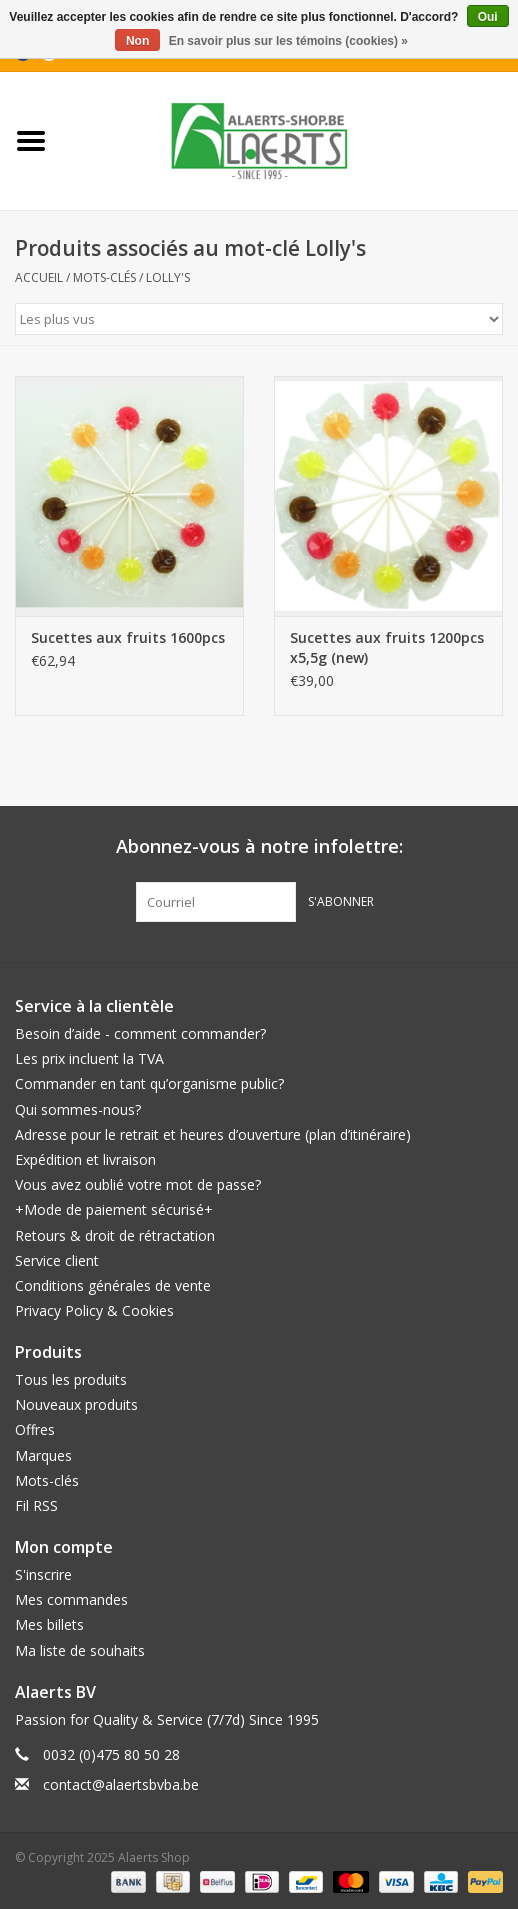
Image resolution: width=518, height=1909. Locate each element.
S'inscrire (43, 1574)
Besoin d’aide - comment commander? (140, 1033)
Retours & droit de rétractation (115, 1235)
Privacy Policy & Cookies (94, 1310)
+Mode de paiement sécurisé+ (114, 1209)
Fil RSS (36, 1505)
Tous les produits (71, 1379)
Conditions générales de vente (113, 1285)
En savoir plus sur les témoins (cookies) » (288, 41)
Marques (43, 1455)
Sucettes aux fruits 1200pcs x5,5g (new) (387, 647)
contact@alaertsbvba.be (121, 1784)
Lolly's (168, 277)
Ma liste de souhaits (80, 1650)
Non (137, 41)
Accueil (39, 277)
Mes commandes (71, 1599)
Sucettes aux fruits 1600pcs (128, 637)
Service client (57, 1260)
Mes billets (49, 1624)
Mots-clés (104, 277)
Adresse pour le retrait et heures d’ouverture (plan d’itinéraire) (213, 1134)
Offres (35, 1429)
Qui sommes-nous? (78, 1109)
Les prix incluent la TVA (89, 1058)
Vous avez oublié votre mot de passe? (138, 1184)
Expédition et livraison (85, 1159)
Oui (488, 17)
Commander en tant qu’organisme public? (149, 1083)
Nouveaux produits (76, 1404)
